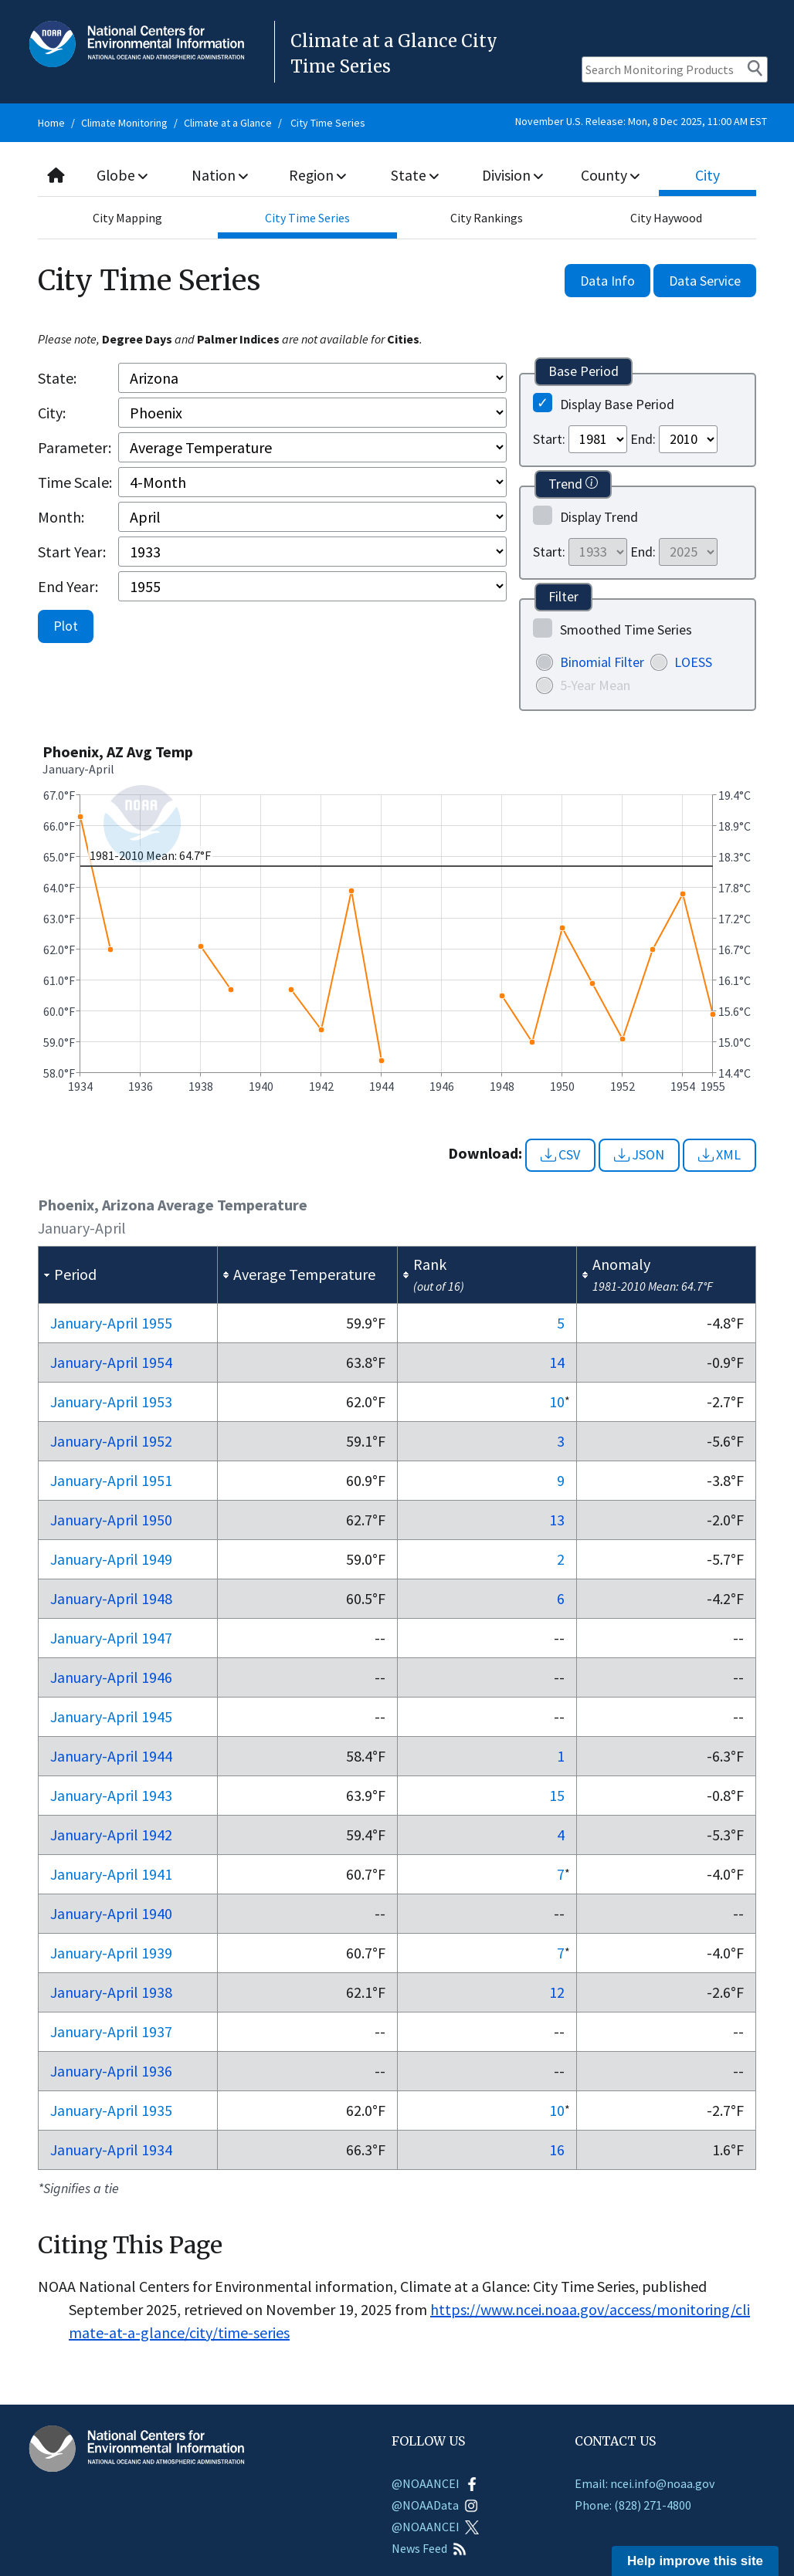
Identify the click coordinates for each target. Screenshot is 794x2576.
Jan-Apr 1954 (111, 1362)
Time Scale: (75, 482)
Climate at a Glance (228, 123)
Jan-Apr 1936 (111, 2070)
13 (557, 1519)
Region (318, 174)
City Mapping (127, 217)
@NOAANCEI (435, 2483)
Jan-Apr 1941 (111, 1874)
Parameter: (74, 447)
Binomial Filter (602, 662)
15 (557, 1795)
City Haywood (666, 217)
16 (557, 2149)
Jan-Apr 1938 (111, 1992)
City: (52, 412)
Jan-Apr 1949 (111, 1559)
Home (51, 123)
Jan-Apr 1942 (111, 1834)
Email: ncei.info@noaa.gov (644, 2483)
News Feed (429, 2548)
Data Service (705, 280)
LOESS (693, 662)
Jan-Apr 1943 (111, 1795)
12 (557, 1992)
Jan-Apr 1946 (111, 1677)
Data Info (607, 280)
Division (513, 174)
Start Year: (72, 551)
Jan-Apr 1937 (111, 2031)
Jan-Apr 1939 (111, 1952)
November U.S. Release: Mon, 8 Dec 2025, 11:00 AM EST (641, 121)
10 (557, 1401)
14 (557, 1362)
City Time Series (327, 123)
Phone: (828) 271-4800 (633, 2505)
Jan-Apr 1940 (111, 1913)
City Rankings (486, 217)
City (707, 174)
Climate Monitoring (124, 123)
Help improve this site (695, 2561)
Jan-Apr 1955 (111, 1322)
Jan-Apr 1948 (111, 1598)
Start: (549, 439)
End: (643, 439)
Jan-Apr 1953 (111, 1401)
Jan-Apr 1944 (111, 1755)
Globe (123, 174)
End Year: (68, 586)
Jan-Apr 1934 (111, 2149)
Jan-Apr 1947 (111, 1637)
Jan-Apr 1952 (111, 1440)
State (415, 174)
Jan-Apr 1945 (111, 1716)
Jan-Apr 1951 (111, 1480)
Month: (61, 516)
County (610, 174)
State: (57, 378)
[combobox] (397, 175)
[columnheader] (128, 1275)
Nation (220, 174)
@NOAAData (435, 2505)
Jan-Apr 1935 (111, 2110)
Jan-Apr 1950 (111, 1519)
